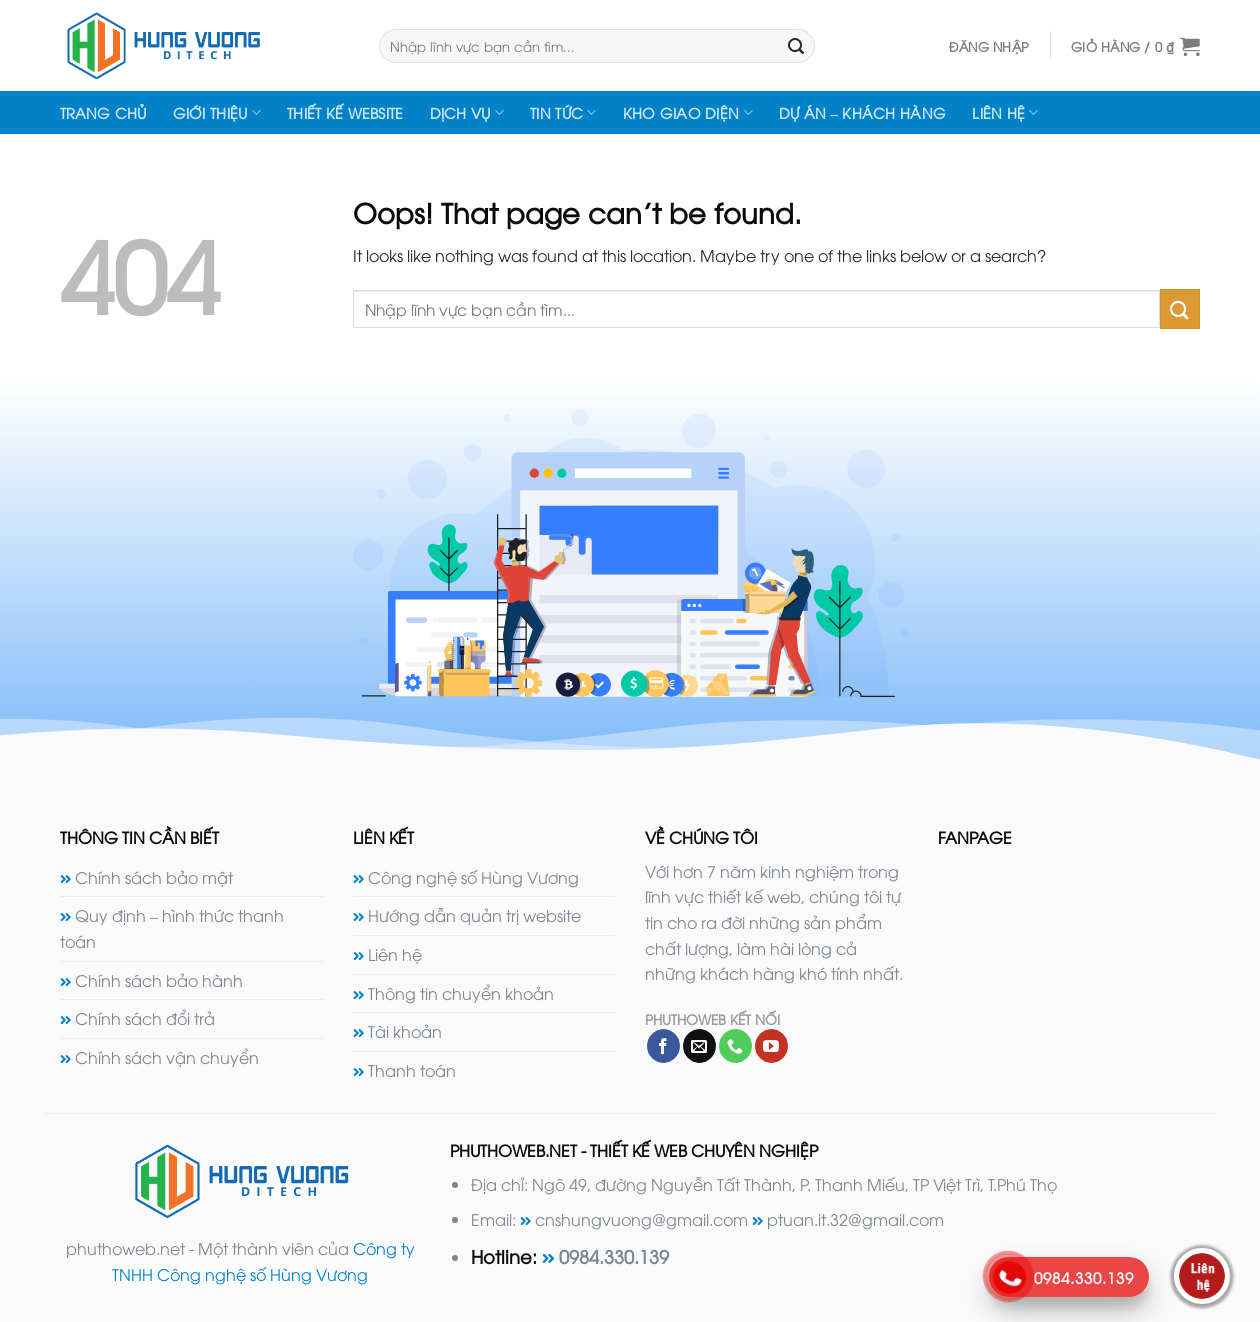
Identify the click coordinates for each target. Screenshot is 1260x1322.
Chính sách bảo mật (154, 877)
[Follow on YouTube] (771, 1046)
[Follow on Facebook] (663, 1046)
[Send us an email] (699, 1046)
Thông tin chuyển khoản (461, 993)
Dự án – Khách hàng (862, 112)
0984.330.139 (614, 1255)
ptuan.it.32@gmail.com (855, 1219)
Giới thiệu (217, 113)
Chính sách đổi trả (145, 1018)
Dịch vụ (467, 113)
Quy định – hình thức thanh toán (172, 928)
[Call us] (735, 1046)
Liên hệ (1005, 113)
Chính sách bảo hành (159, 980)
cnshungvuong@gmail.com (641, 1219)
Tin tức (563, 113)
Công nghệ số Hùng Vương (473, 877)
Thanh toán (412, 1070)
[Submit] (797, 46)
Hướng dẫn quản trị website (474, 915)
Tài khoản (405, 1031)
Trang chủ (103, 112)
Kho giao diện (688, 113)
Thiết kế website (345, 112)
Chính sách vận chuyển (167, 1057)
